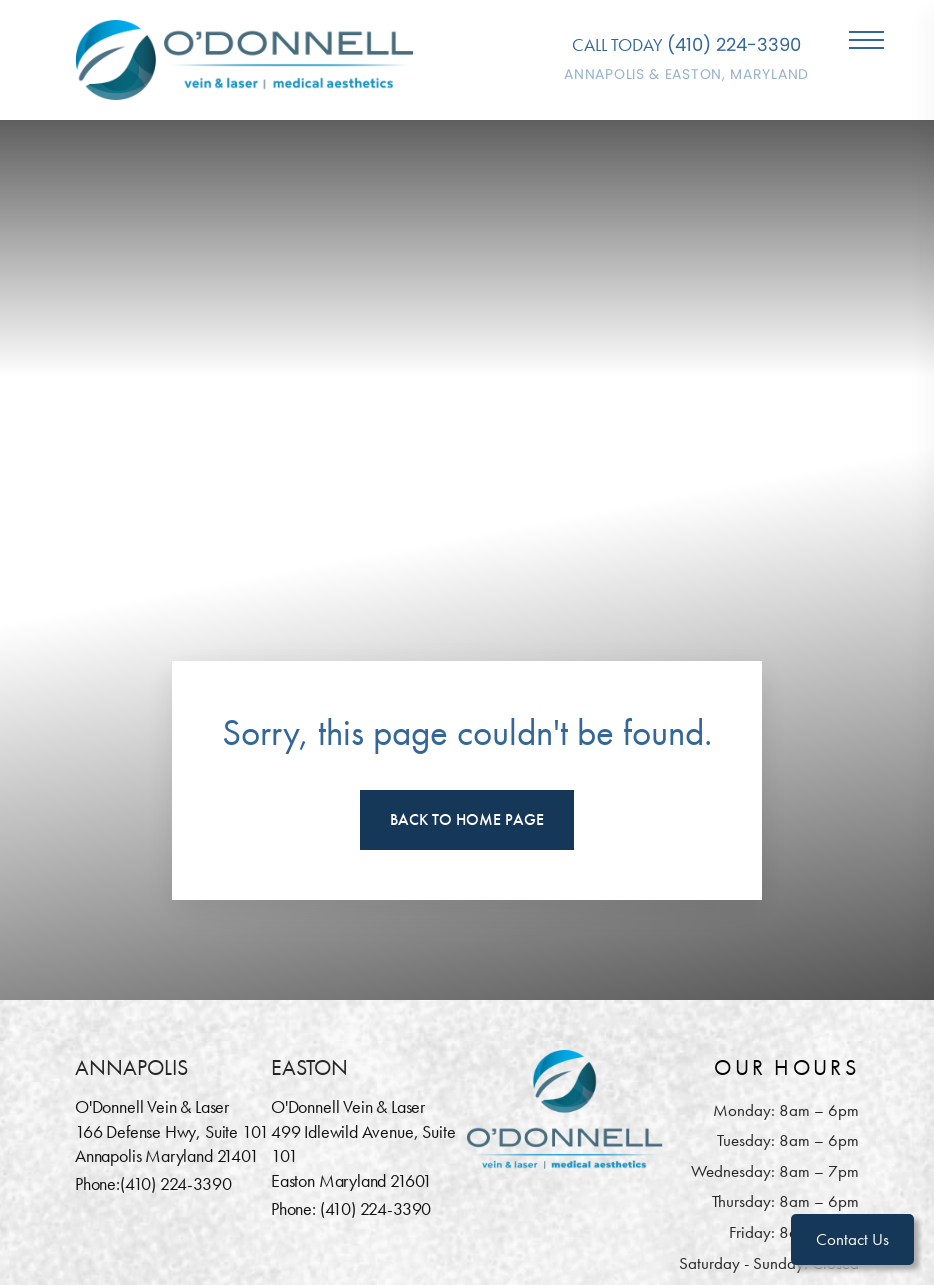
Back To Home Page (467, 819)
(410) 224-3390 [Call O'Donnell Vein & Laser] (734, 44)
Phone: (97, 1183)
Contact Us (852, 1239)
